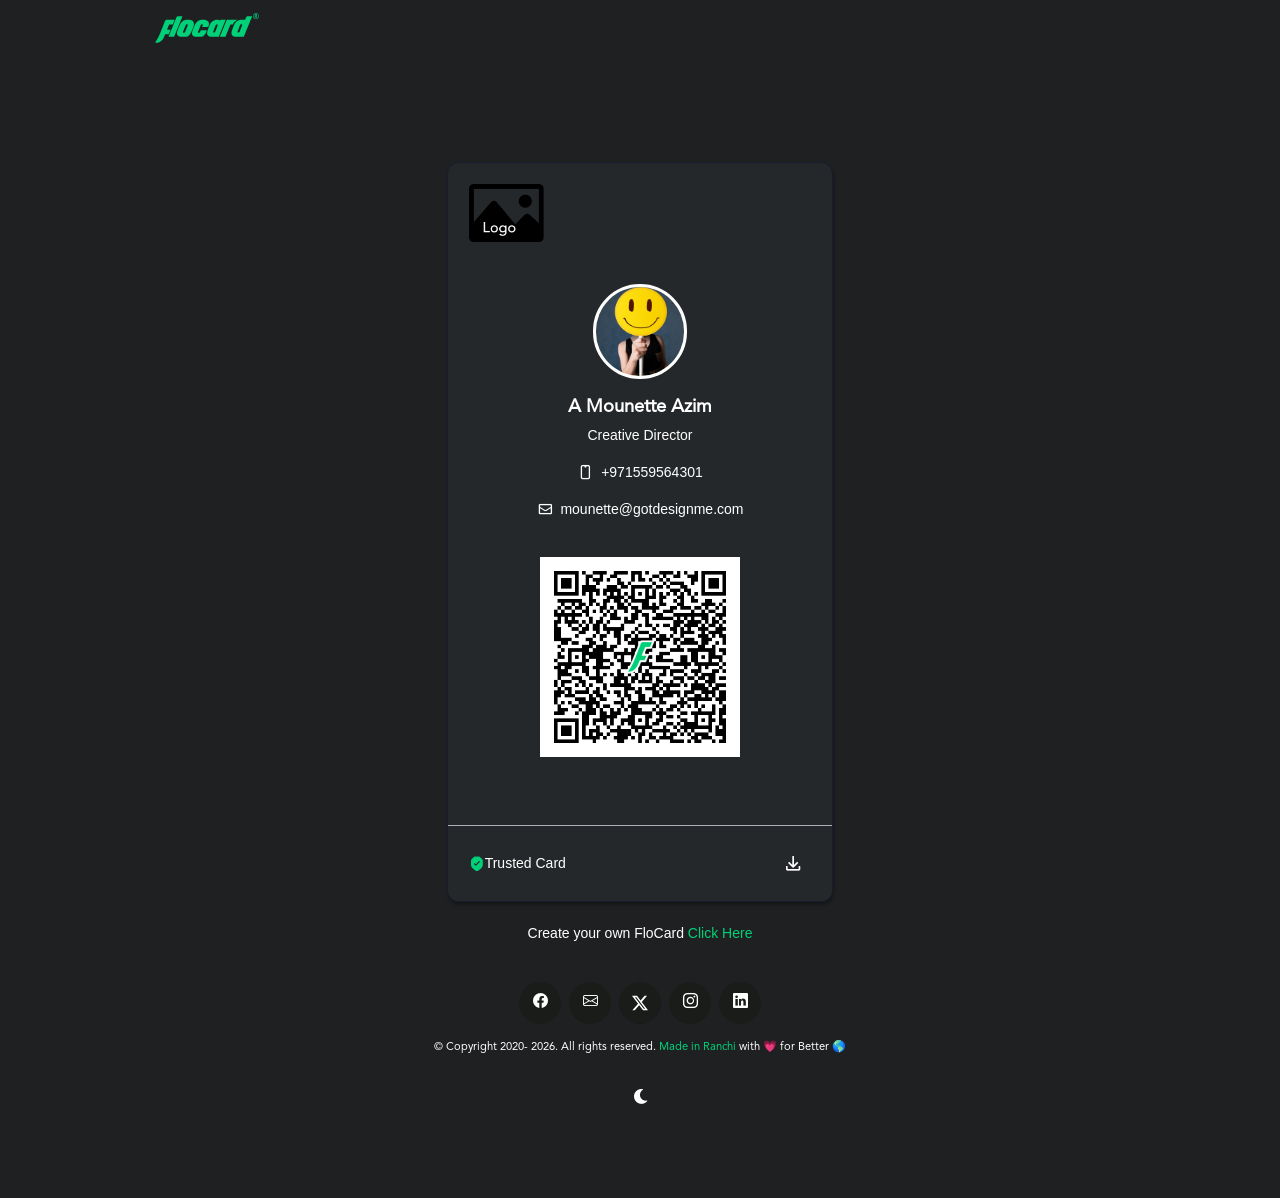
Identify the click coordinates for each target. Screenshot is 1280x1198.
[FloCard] (235, 28)
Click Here (720, 933)
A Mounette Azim (640, 407)
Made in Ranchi (699, 1047)
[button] (793, 863)
